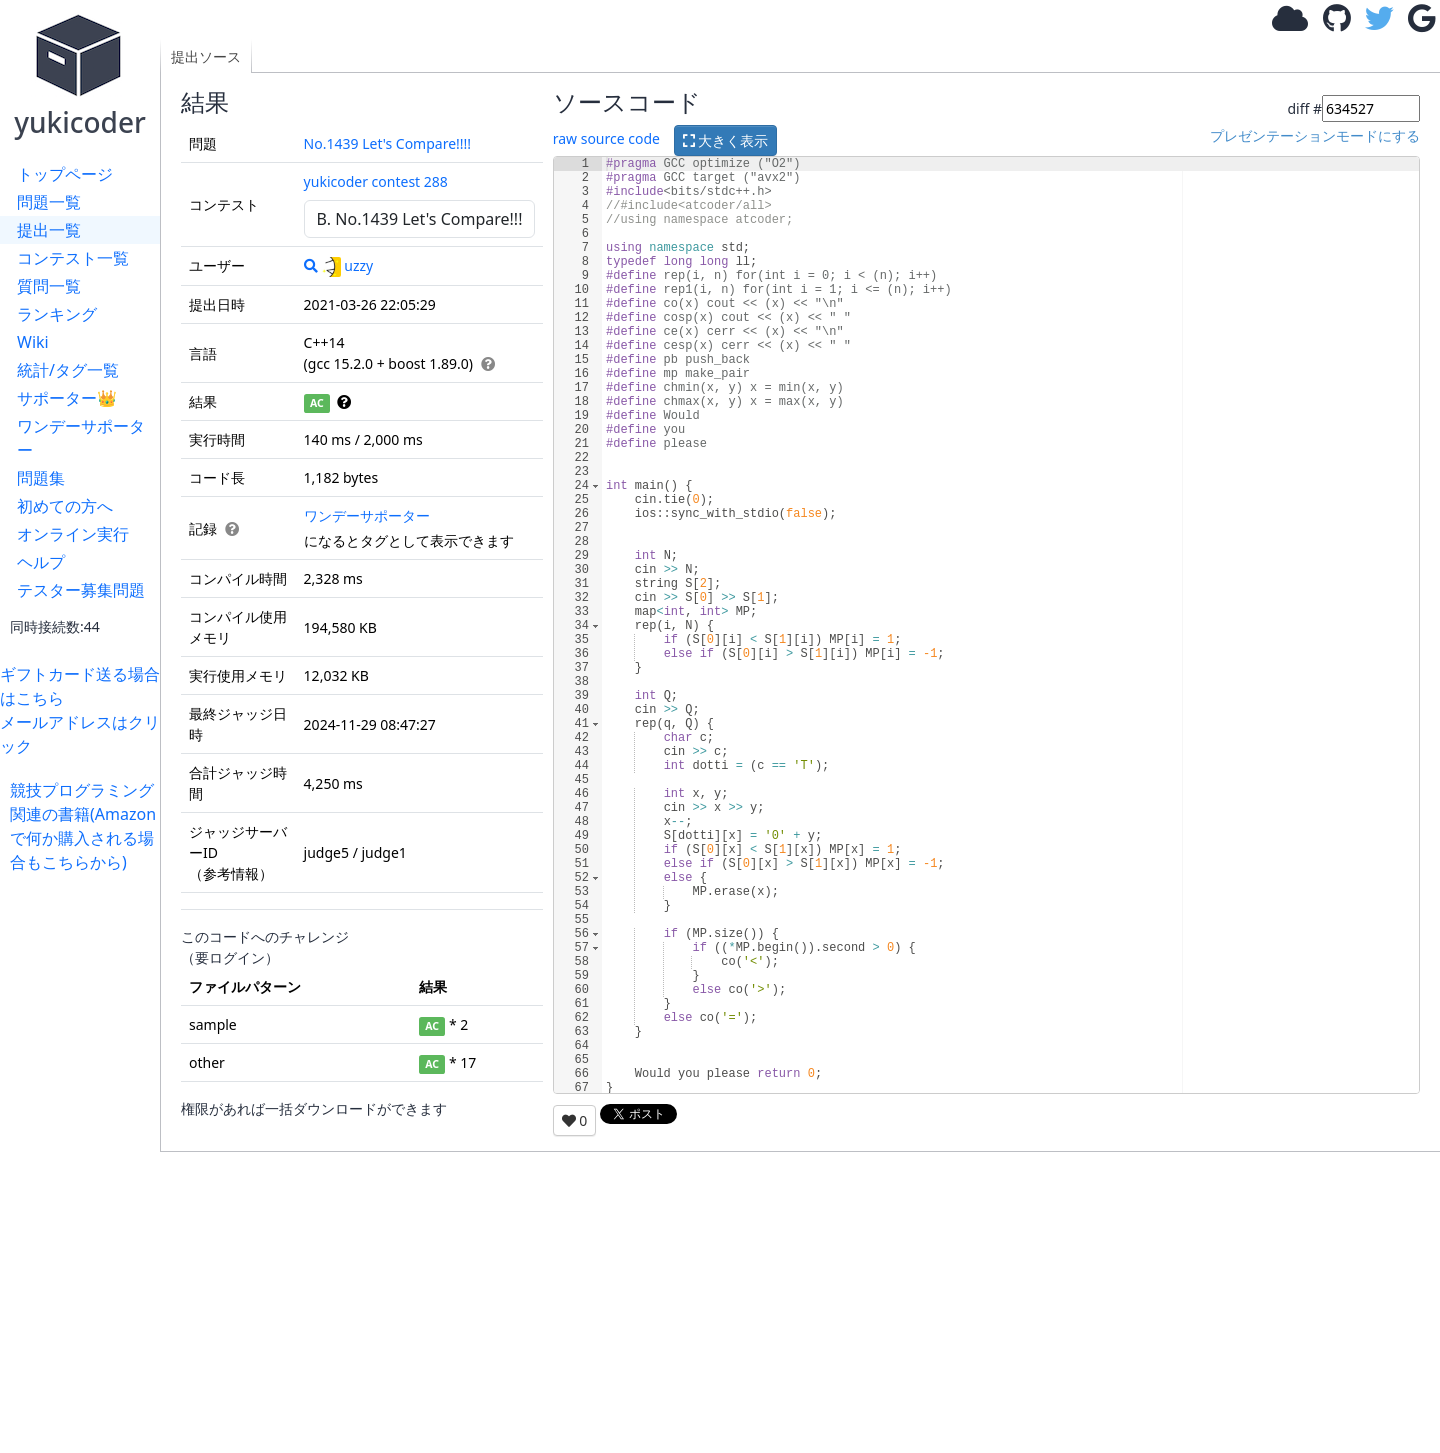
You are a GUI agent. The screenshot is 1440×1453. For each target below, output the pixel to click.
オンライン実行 (73, 534)
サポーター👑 (67, 398)
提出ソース (206, 56)
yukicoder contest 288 (376, 181)
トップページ (65, 174)
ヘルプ (41, 562)
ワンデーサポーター (81, 438)
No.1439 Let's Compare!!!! (388, 143)
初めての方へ (65, 506)
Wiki (33, 342)
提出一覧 (49, 230)
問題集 (41, 478)
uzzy (347, 265)
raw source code (606, 138)
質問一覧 (49, 286)
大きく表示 (726, 140)
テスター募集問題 (81, 590)
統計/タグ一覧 (68, 370)
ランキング (57, 314)
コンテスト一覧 (73, 258)
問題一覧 (49, 202)
